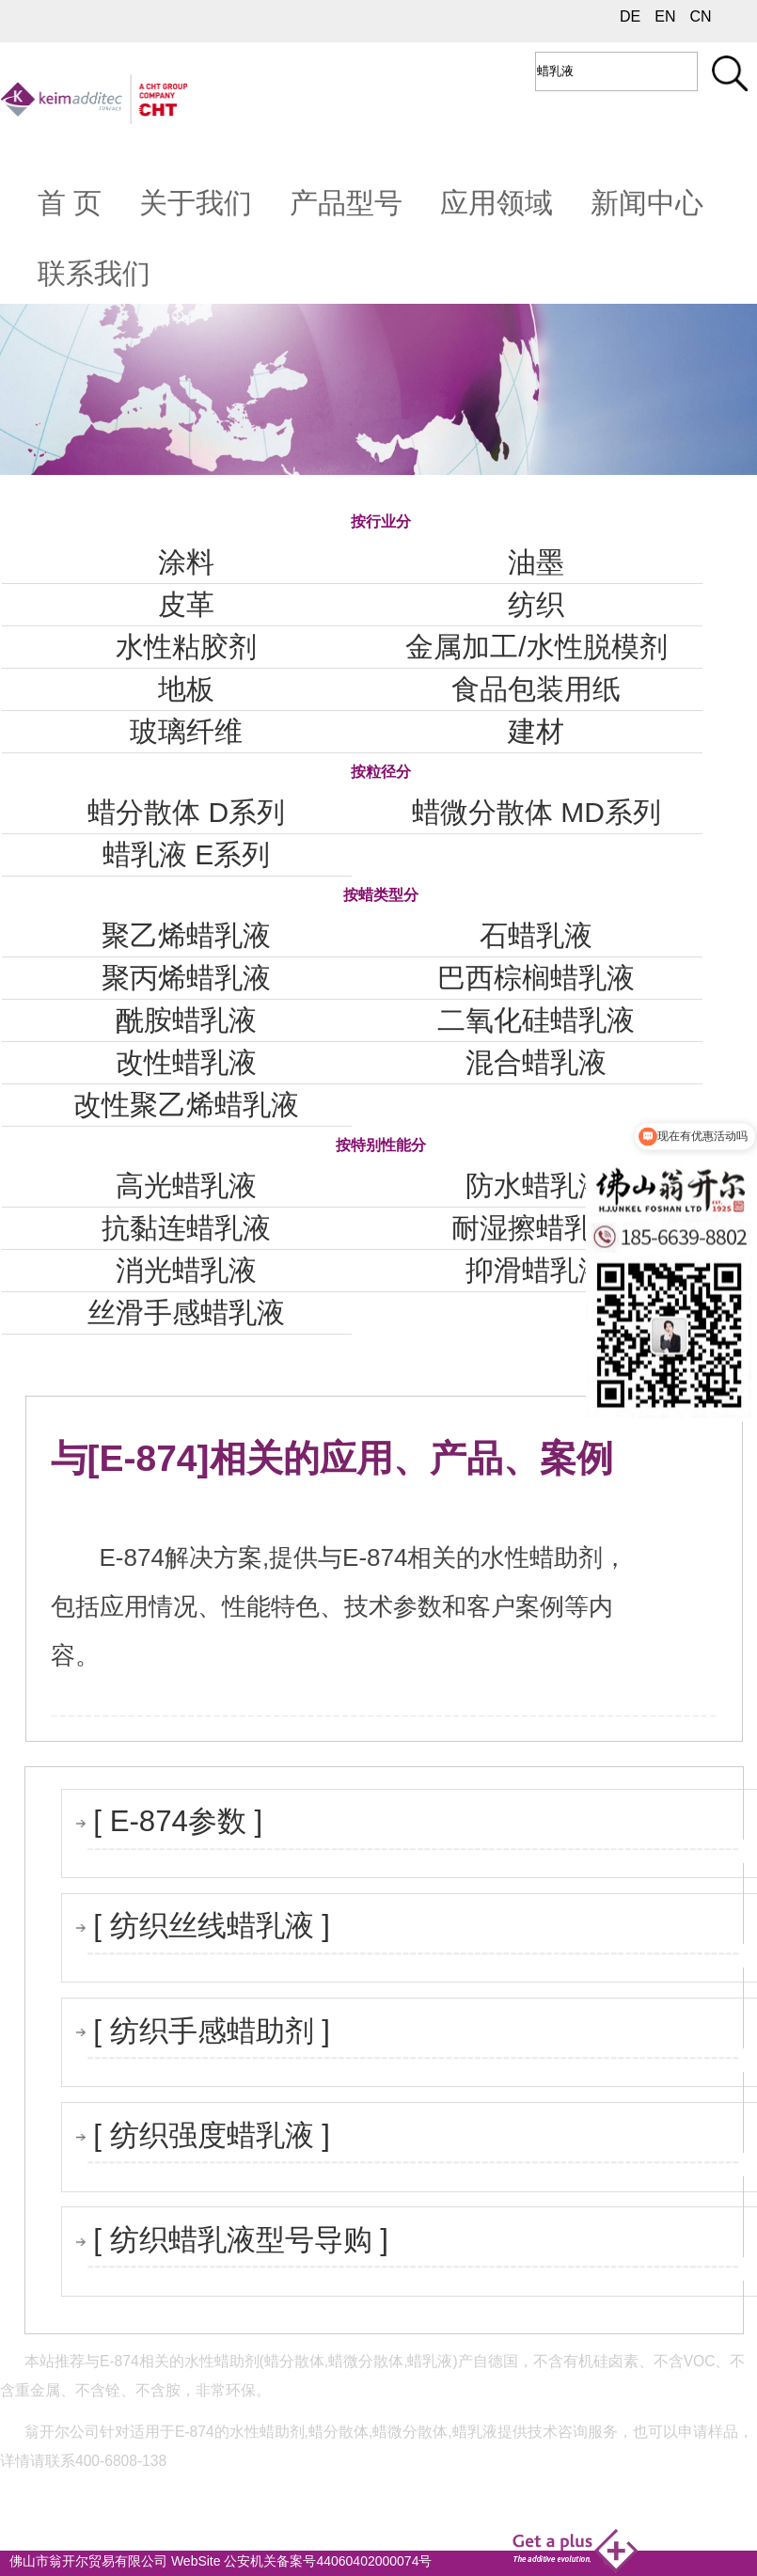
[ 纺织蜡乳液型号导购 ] (240, 2239)
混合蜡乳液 (536, 1062)
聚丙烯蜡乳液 (186, 977)
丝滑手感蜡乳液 (186, 1312)
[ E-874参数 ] (177, 1821)
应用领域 (496, 202)
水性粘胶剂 (186, 646)
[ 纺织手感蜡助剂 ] (211, 2031)
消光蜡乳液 (186, 1270)
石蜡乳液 (536, 935)
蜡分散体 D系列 (186, 812)
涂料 (186, 561)
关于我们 (195, 202)
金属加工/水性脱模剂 (536, 646)
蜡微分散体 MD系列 (536, 812)
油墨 (536, 561)
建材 (536, 731)
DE (630, 16)
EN (664, 16)
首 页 (70, 202)
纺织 (536, 604)
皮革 (186, 604)
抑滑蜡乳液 (536, 1270)
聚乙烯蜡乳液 (186, 935)
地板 (186, 688)
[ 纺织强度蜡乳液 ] (211, 2135)
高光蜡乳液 (186, 1185)
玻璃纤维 (186, 731)
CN (700, 16)
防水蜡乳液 (536, 1185)
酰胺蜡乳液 (186, 1019)
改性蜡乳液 (186, 1062)
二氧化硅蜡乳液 (536, 1019)
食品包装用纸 (536, 688)
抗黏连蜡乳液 (186, 1227)
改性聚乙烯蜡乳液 (186, 1104)
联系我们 (94, 273)
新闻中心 (647, 202)
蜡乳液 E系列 (186, 854)
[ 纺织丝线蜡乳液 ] (211, 1925)
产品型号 (346, 202)
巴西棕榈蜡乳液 (536, 977)
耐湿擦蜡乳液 (536, 1227)
